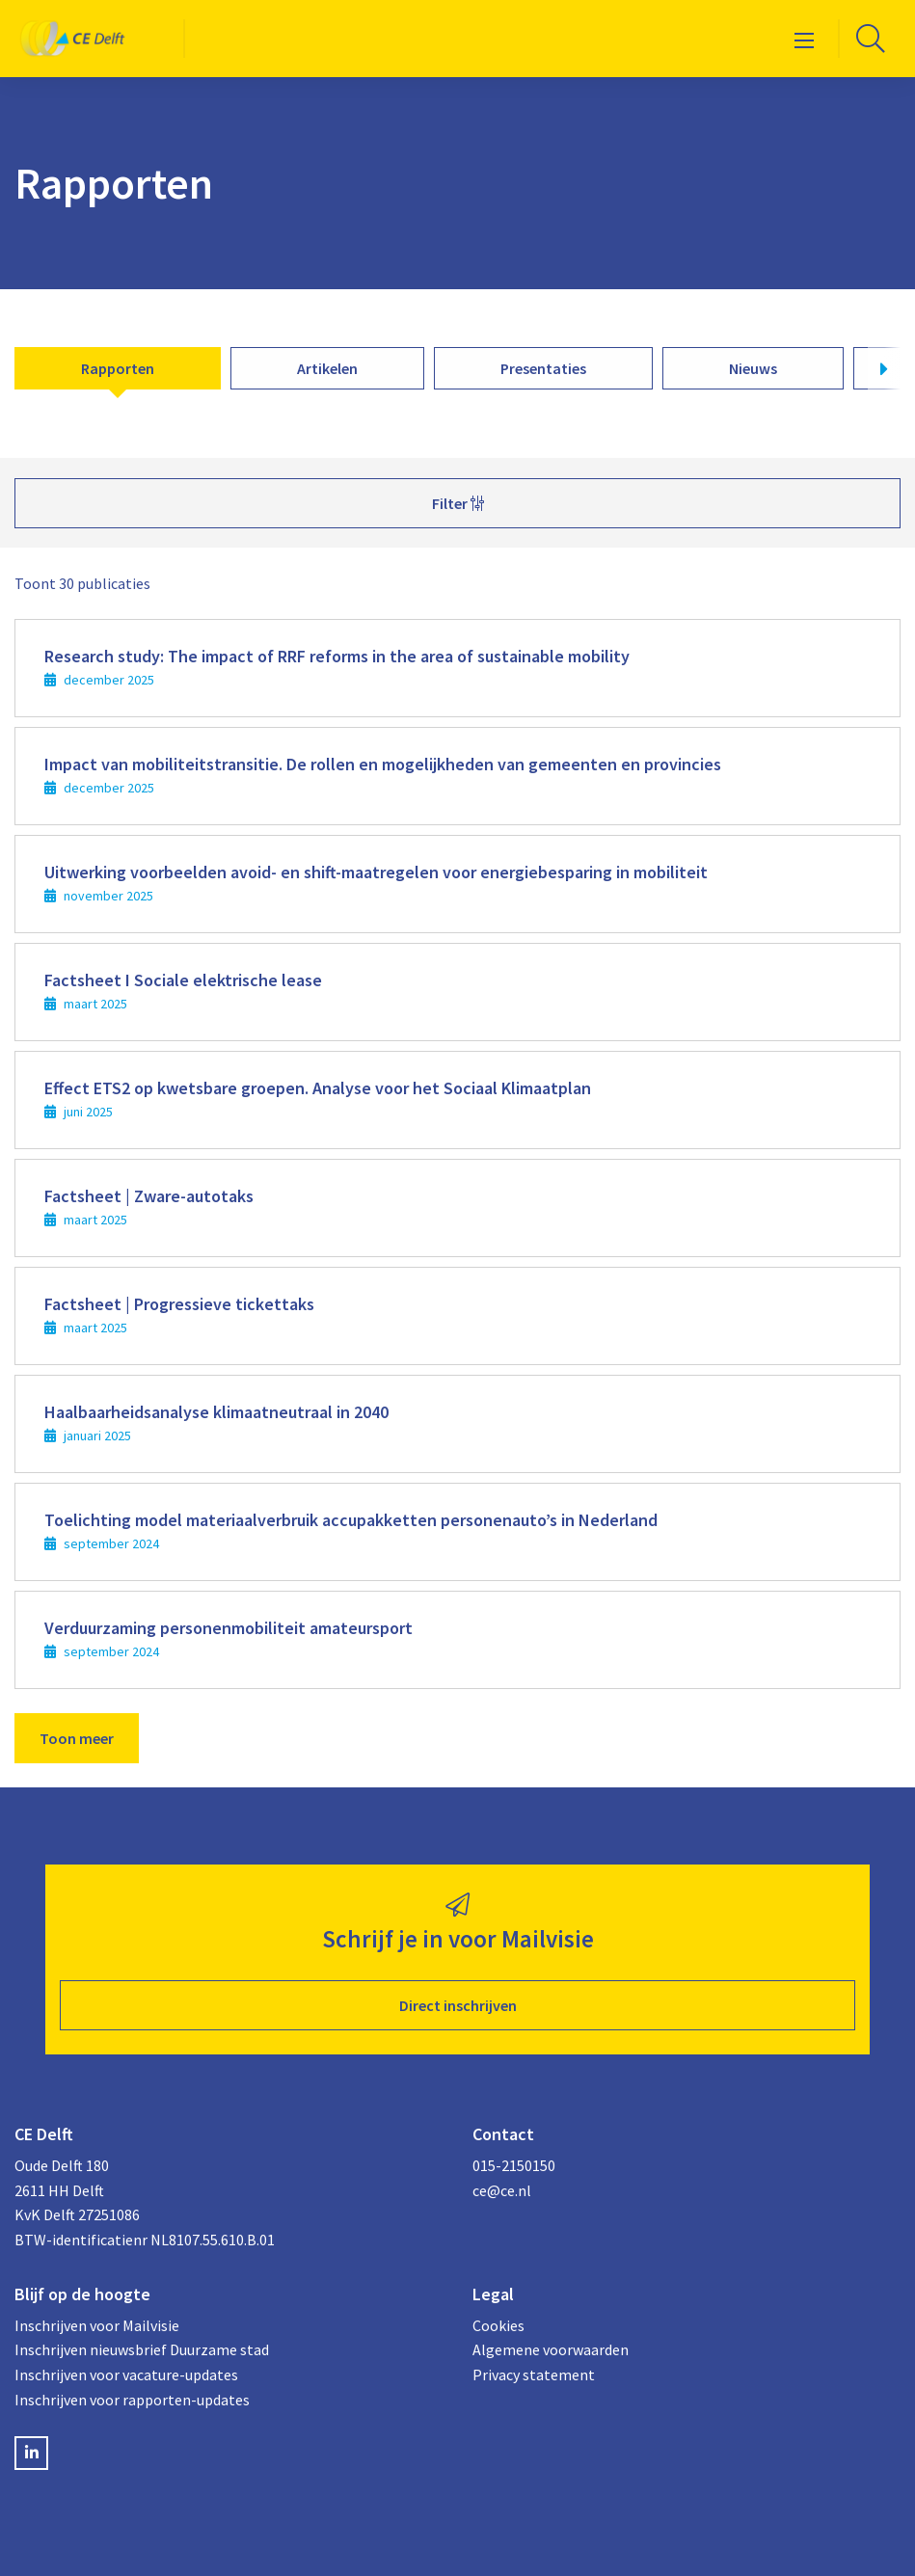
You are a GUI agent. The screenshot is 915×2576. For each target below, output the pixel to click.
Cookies (498, 2325)
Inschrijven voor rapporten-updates (132, 2399)
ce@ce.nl (501, 2190)
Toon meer (77, 1738)
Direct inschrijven (458, 2005)
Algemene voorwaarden (550, 2349)
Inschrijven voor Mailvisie (96, 2325)
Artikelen (327, 368)
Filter (458, 503)
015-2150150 (513, 2165)
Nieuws (753, 368)
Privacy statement (533, 2374)
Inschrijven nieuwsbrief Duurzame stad (141, 2349)
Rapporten (117, 368)
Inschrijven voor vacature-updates (126, 2374)
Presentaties (543, 368)
